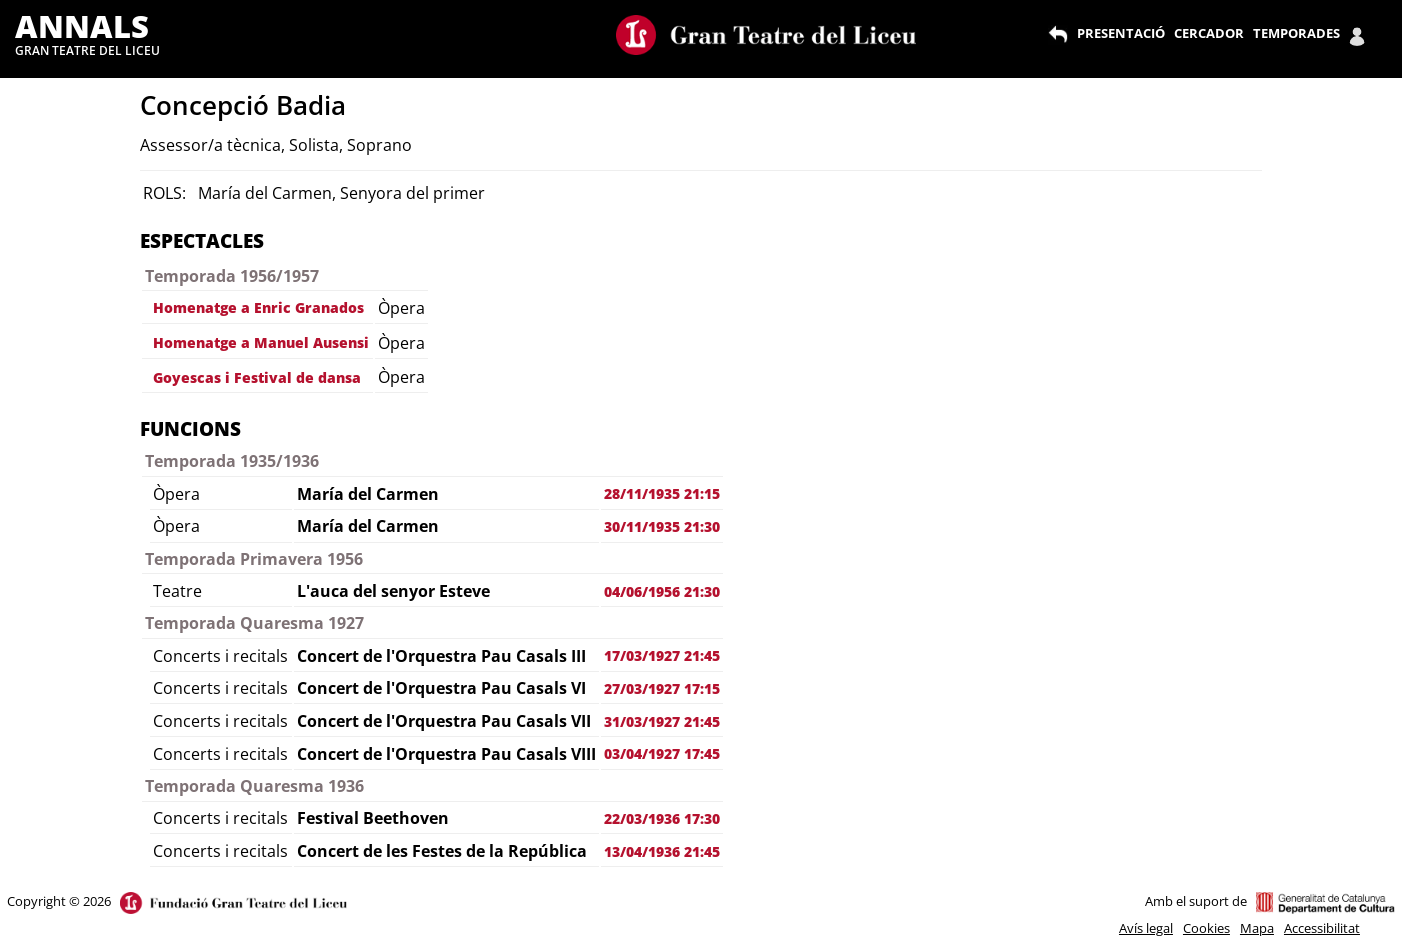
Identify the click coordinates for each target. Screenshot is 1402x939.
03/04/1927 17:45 (662, 753)
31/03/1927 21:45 (662, 721)
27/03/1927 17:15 (662, 688)
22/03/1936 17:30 (662, 818)
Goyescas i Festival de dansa (257, 377)
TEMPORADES (1296, 33)
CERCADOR (1209, 33)
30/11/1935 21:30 (662, 526)
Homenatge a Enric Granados (258, 307)
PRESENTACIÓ (1121, 33)
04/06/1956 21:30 (662, 591)
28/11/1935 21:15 (662, 493)
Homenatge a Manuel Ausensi (261, 342)
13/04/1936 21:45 (662, 851)
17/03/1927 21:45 (662, 655)
